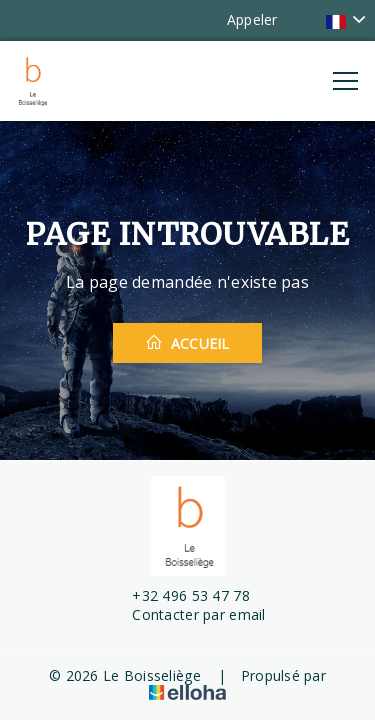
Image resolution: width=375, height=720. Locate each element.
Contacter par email (187, 614)
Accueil (187, 343)
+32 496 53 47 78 (179, 595)
